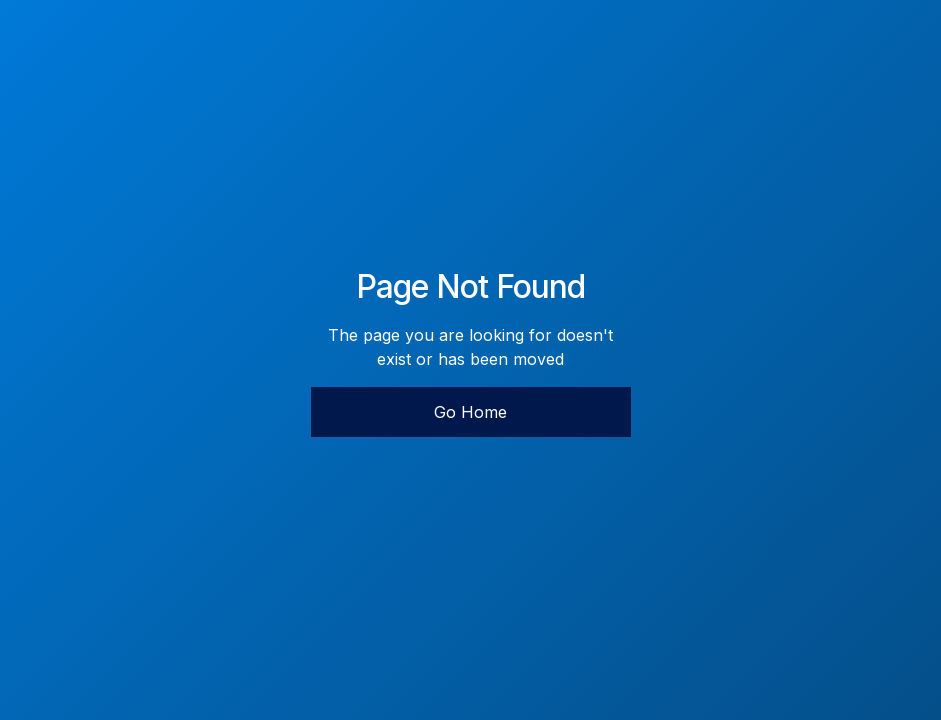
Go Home (470, 412)
